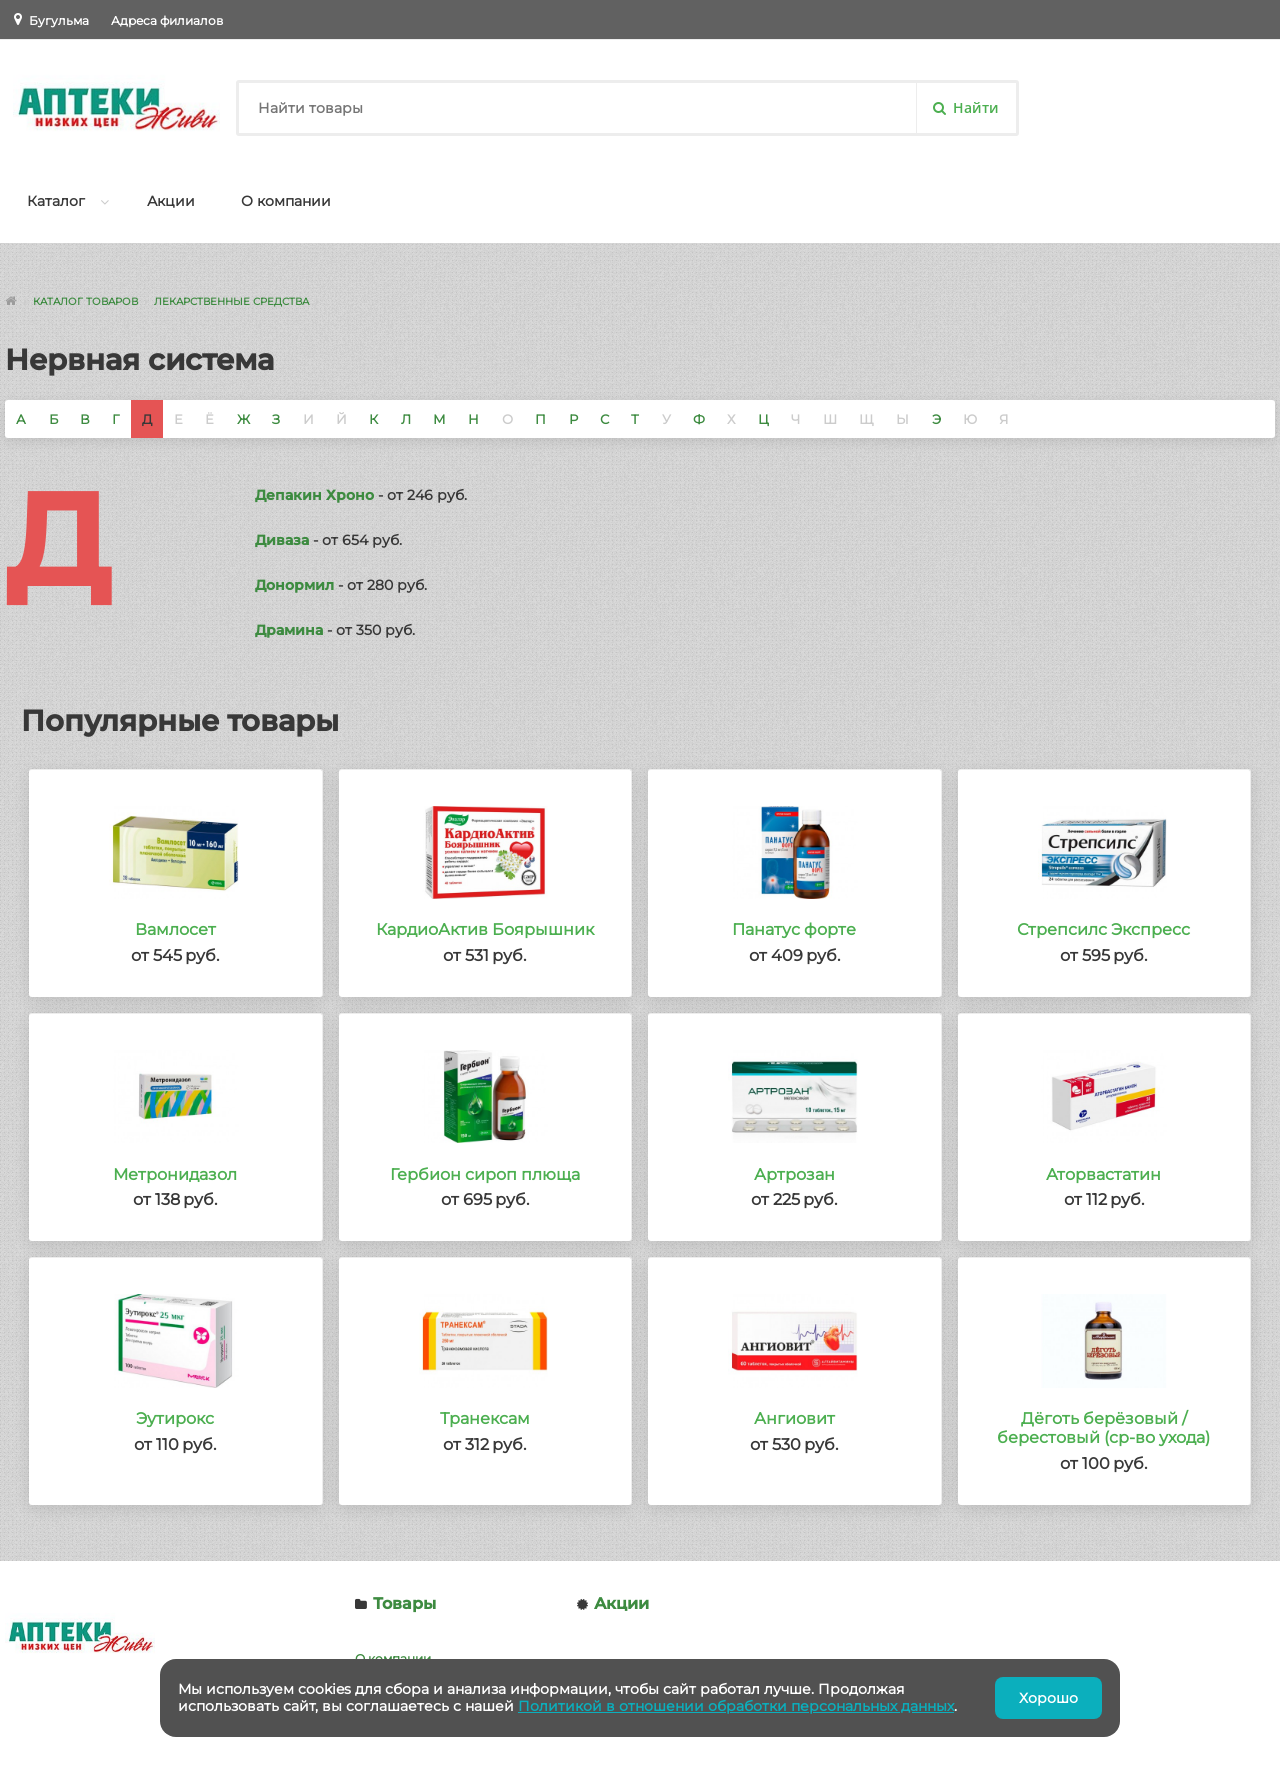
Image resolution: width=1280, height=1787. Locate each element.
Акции (171, 201)
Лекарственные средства (231, 301)
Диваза (282, 540)
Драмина (289, 630)
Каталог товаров (85, 301)
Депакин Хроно (314, 495)
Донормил (294, 585)
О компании (286, 201)
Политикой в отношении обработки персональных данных (736, 1706)
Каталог (56, 201)
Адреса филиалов (167, 20)
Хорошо (1048, 1698)
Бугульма (59, 20)
